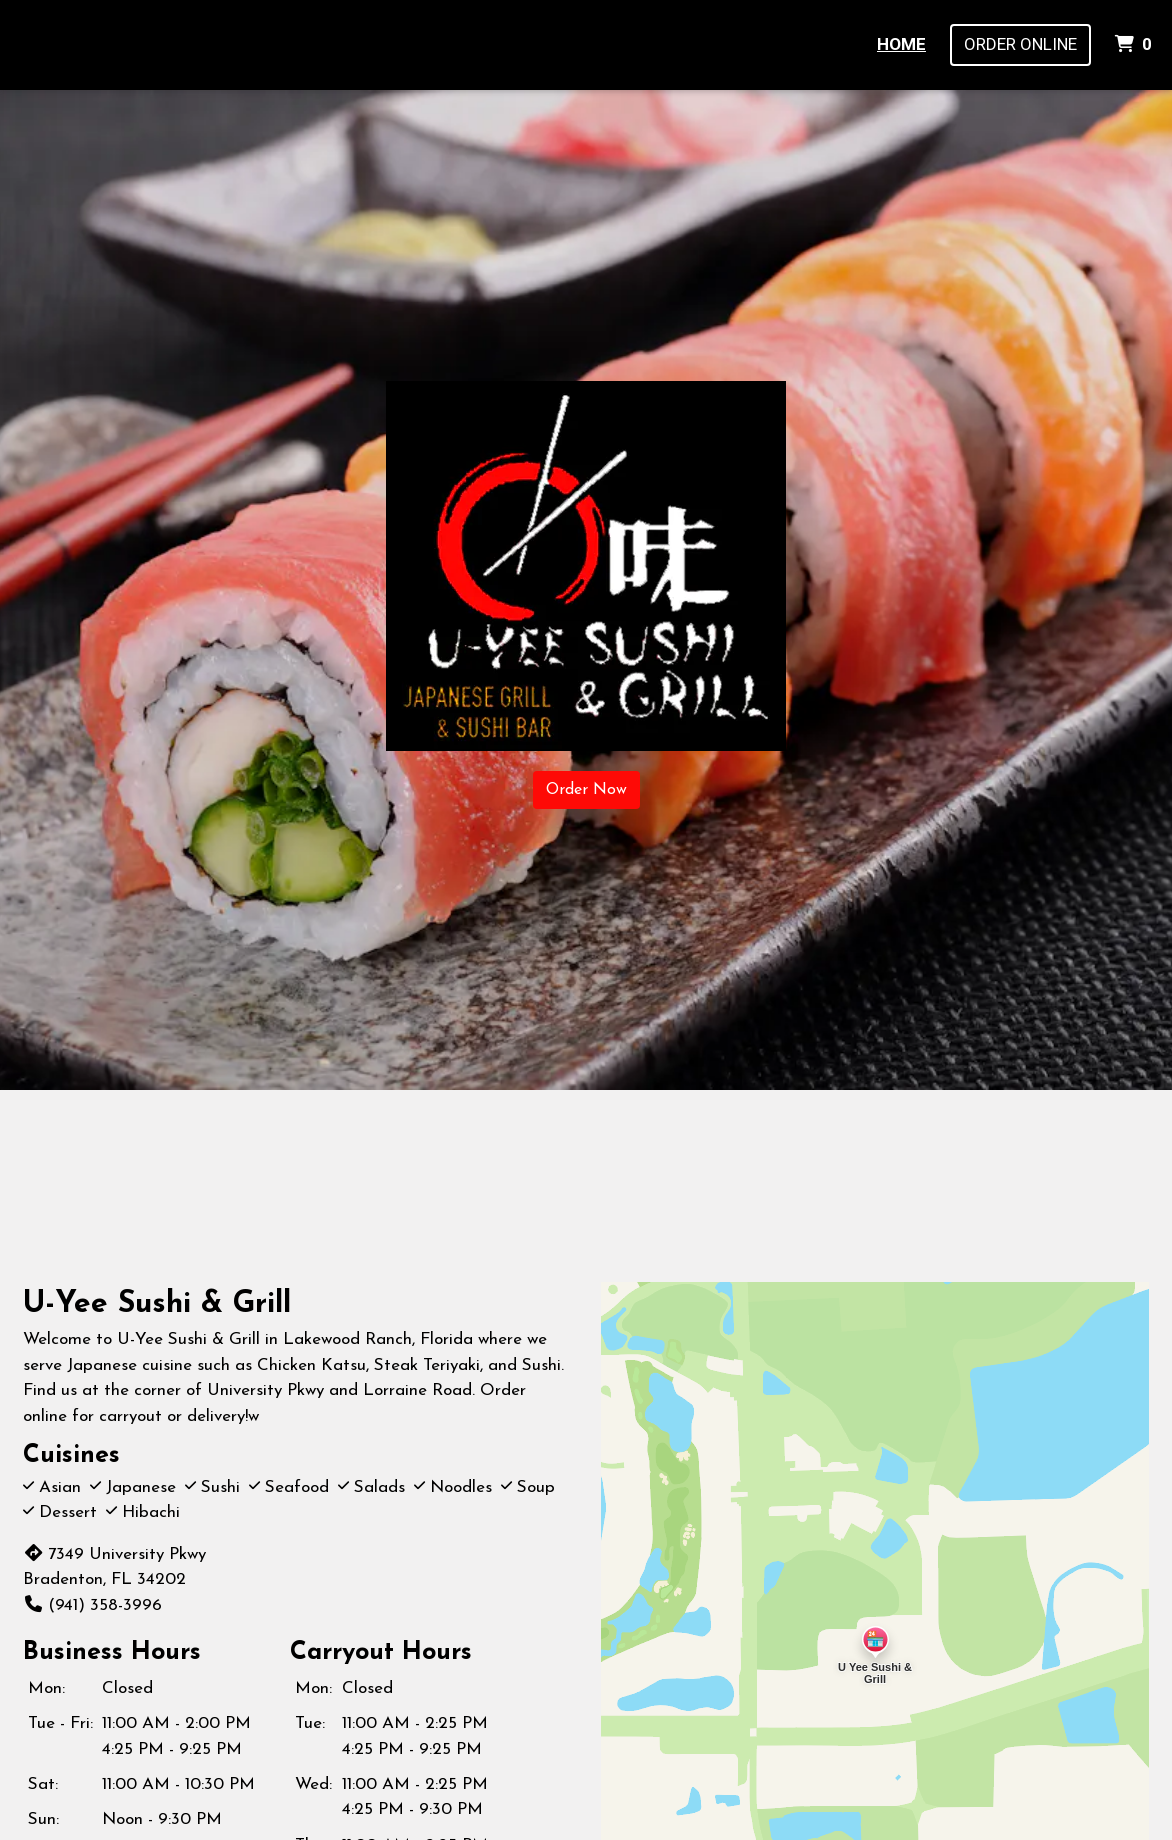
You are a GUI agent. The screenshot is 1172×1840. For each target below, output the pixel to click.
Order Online (1020, 44)
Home (901, 44)
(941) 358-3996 (92, 1605)
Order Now (586, 790)
